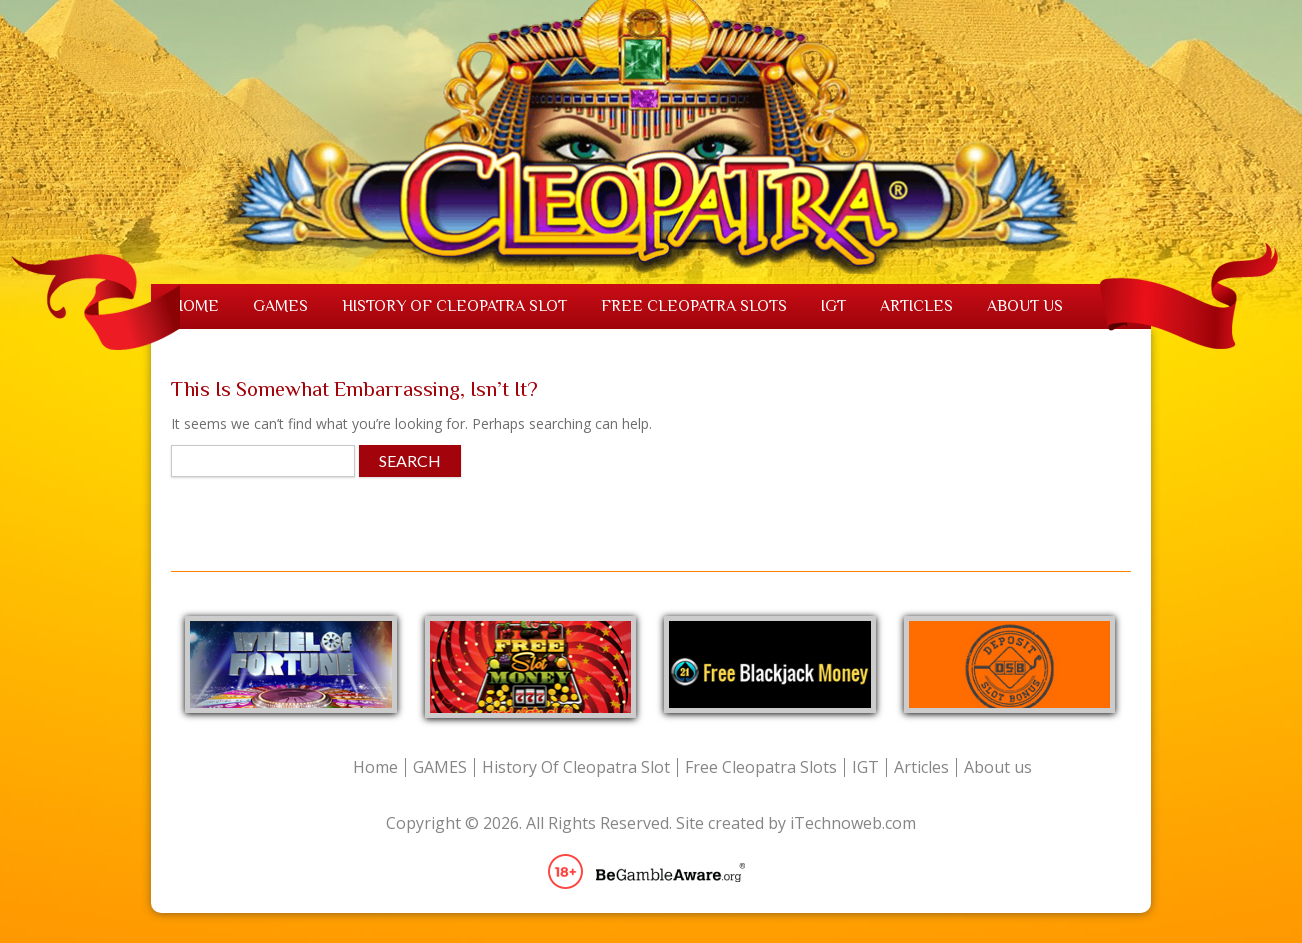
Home (195, 306)
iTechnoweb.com (853, 823)
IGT (833, 306)
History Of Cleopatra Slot (454, 306)
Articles (916, 306)
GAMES (280, 306)
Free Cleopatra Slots (694, 306)
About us (1025, 306)
